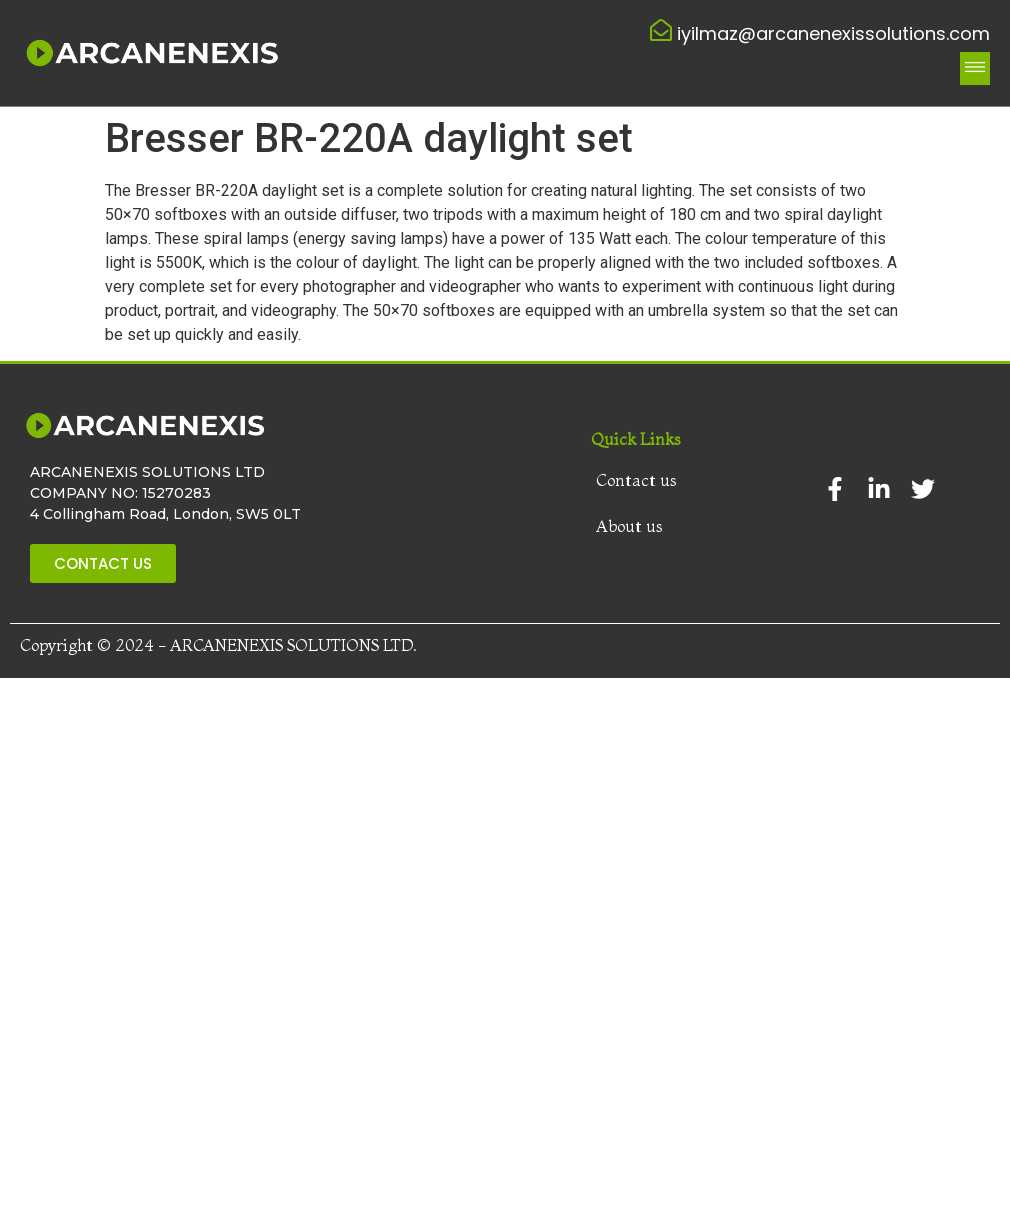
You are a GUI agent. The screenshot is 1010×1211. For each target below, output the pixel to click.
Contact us (636, 480)
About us (629, 526)
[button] (975, 68)
